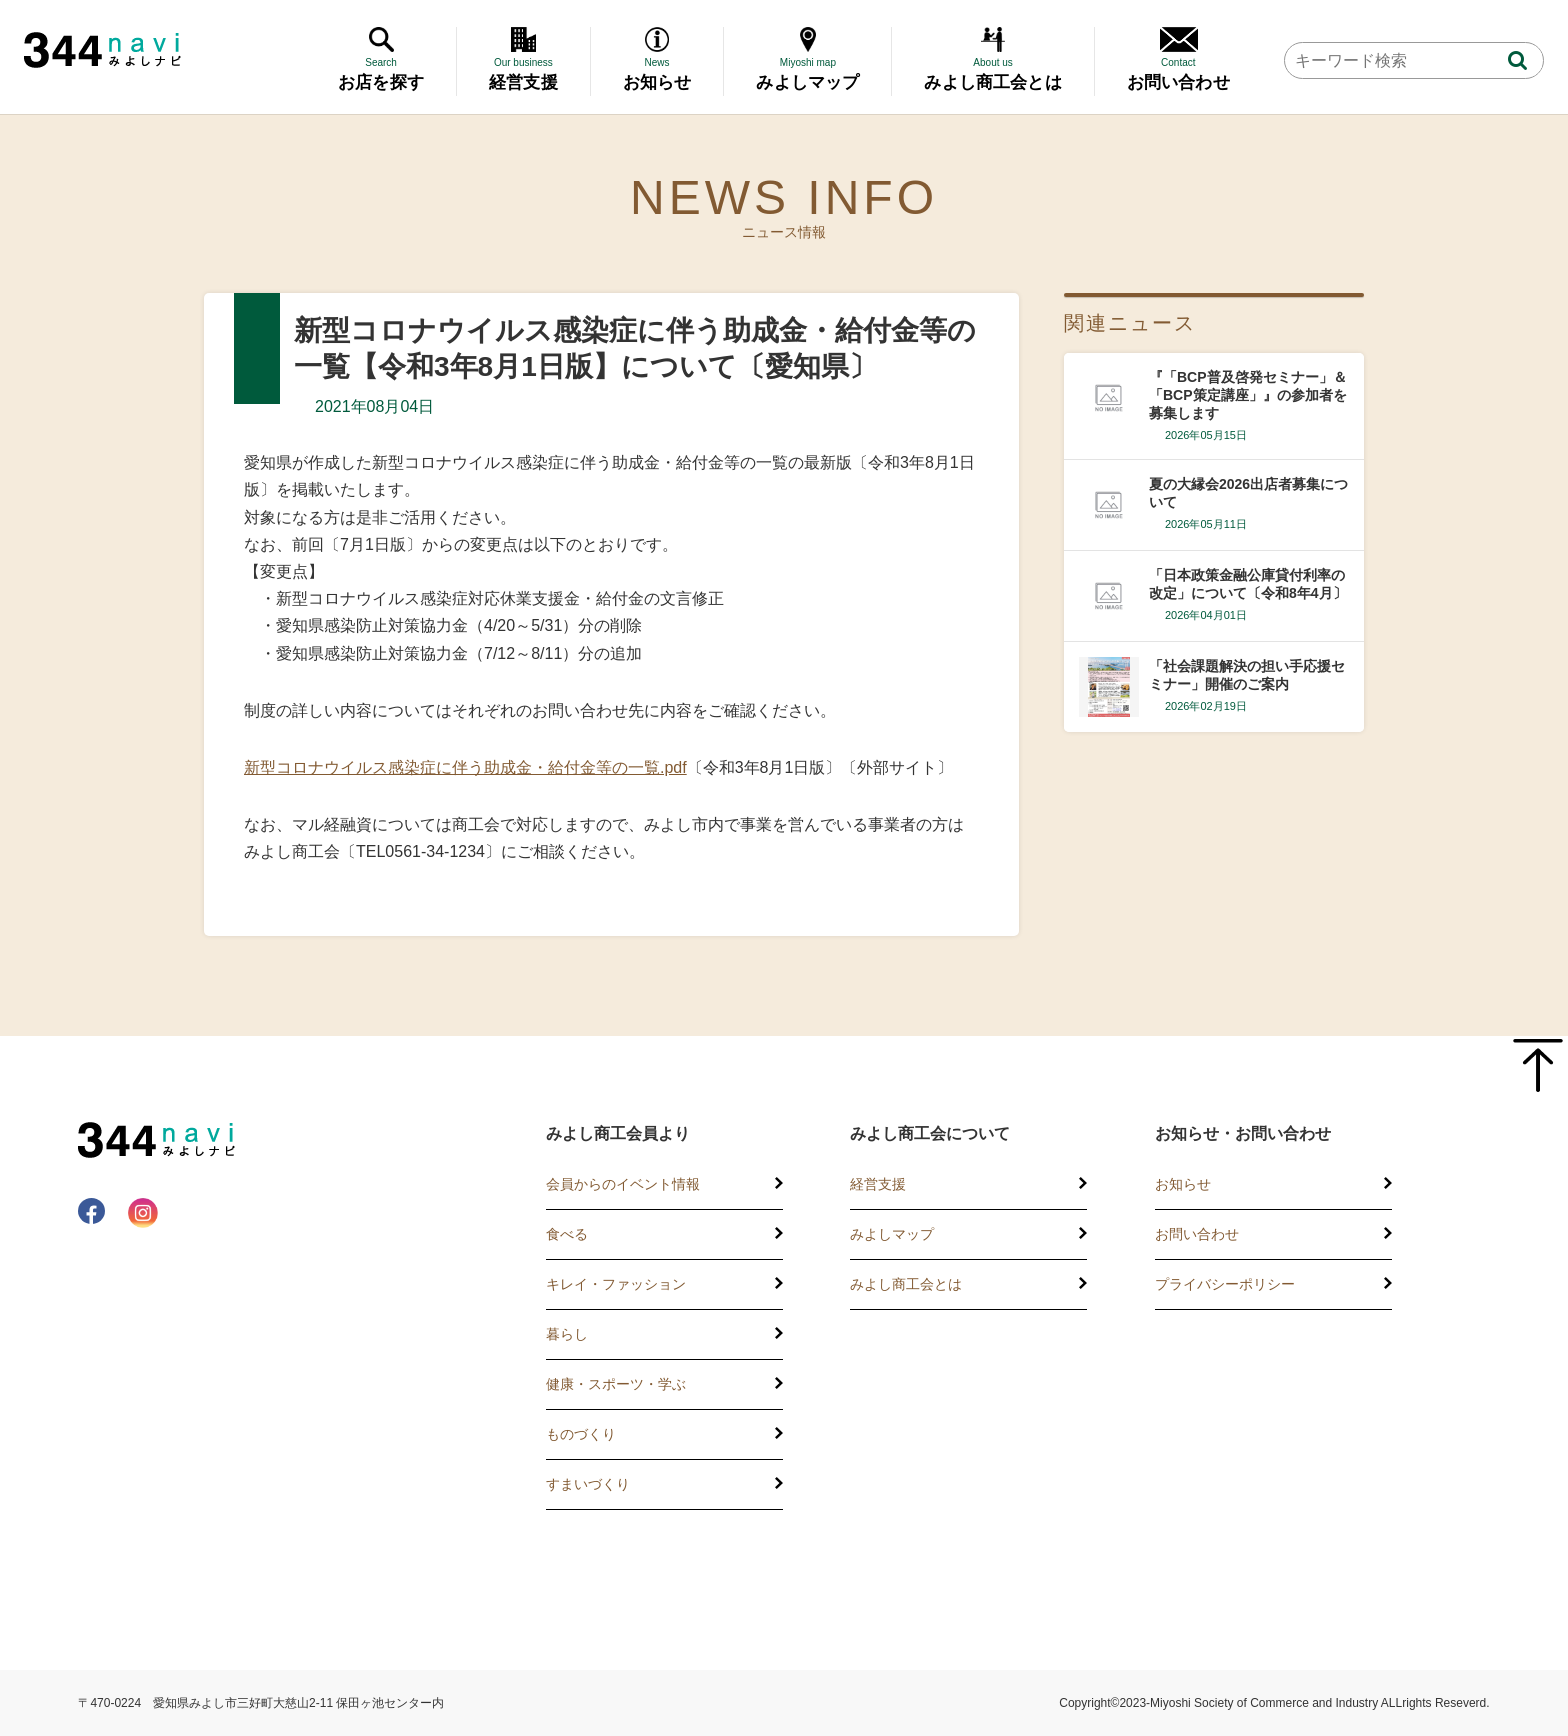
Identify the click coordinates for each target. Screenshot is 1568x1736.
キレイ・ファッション (616, 1284)
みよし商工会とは (906, 1284)
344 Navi (102, 50)
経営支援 (878, 1184)
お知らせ (1183, 1184)
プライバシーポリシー (1225, 1284)
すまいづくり (588, 1484)
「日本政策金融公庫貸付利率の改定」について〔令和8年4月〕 (1248, 584)
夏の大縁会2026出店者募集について (1248, 493)
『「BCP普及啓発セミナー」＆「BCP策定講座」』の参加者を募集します (1248, 395)
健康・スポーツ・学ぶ (616, 1384)
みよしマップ (892, 1234)
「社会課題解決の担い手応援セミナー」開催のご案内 (1247, 675)
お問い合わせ (1197, 1234)
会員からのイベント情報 (623, 1184)
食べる (567, 1234)
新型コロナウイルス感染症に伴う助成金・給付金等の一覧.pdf (465, 767)
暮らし (567, 1334)
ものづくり (581, 1434)
